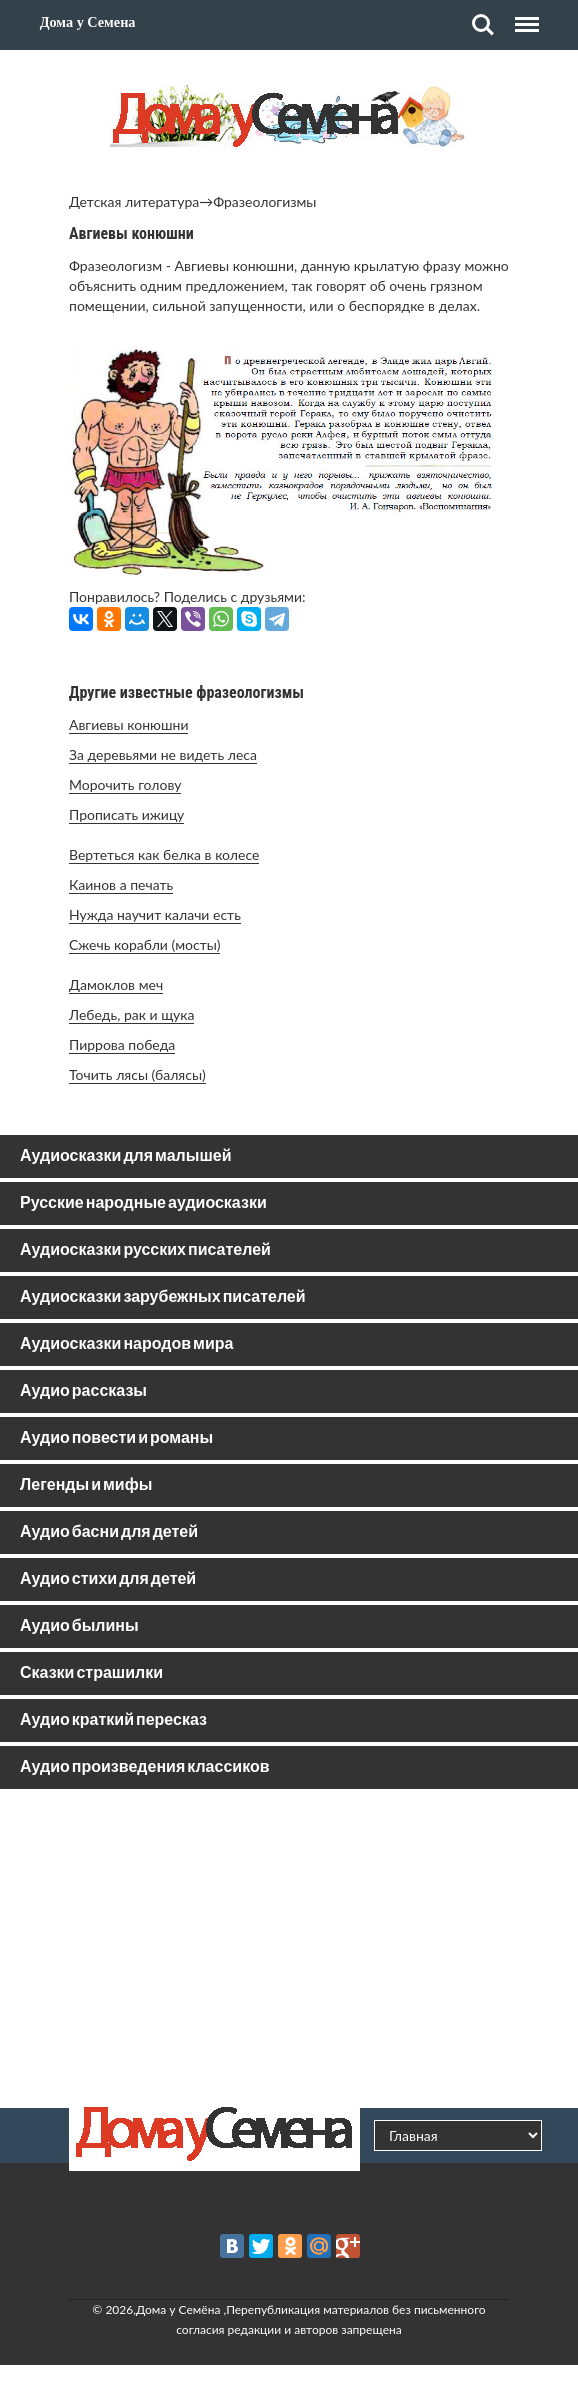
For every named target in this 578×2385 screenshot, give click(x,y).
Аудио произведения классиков (145, 1767)
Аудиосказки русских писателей (145, 1250)
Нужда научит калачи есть (155, 914)
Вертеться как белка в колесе (164, 854)
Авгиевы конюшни (128, 724)
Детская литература (134, 201)
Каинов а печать (121, 884)
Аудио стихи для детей (108, 1579)
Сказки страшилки (91, 1673)
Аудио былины (79, 1626)
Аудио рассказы (83, 1391)
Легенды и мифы (86, 1485)
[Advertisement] (289, 1948)
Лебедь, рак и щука (131, 1014)
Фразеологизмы (264, 201)
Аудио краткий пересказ (113, 1720)
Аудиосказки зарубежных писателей (163, 1297)
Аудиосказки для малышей (125, 1156)
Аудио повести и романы (116, 1438)
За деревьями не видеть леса (163, 754)
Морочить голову (125, 784)
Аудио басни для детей (109, 1532)
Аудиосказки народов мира (126, 1344)
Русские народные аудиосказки (143, 1203)
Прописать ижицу (126, 814)
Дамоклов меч (116, 984)
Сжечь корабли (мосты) (144, 944)
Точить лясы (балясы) (137, 1074)
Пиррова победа (122, 1044)
